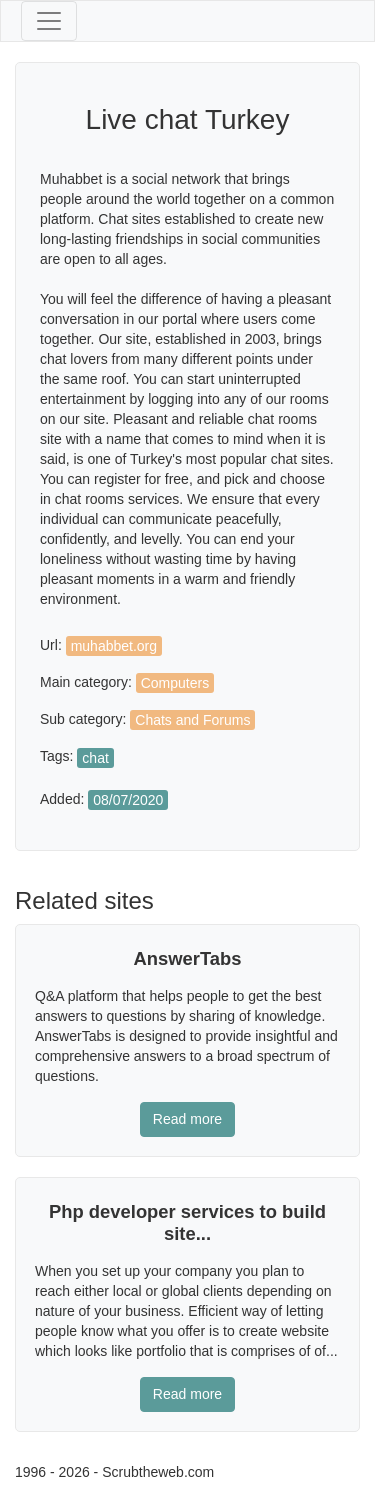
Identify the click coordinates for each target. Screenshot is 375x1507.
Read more (187, 1119)
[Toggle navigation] (49, 21)
